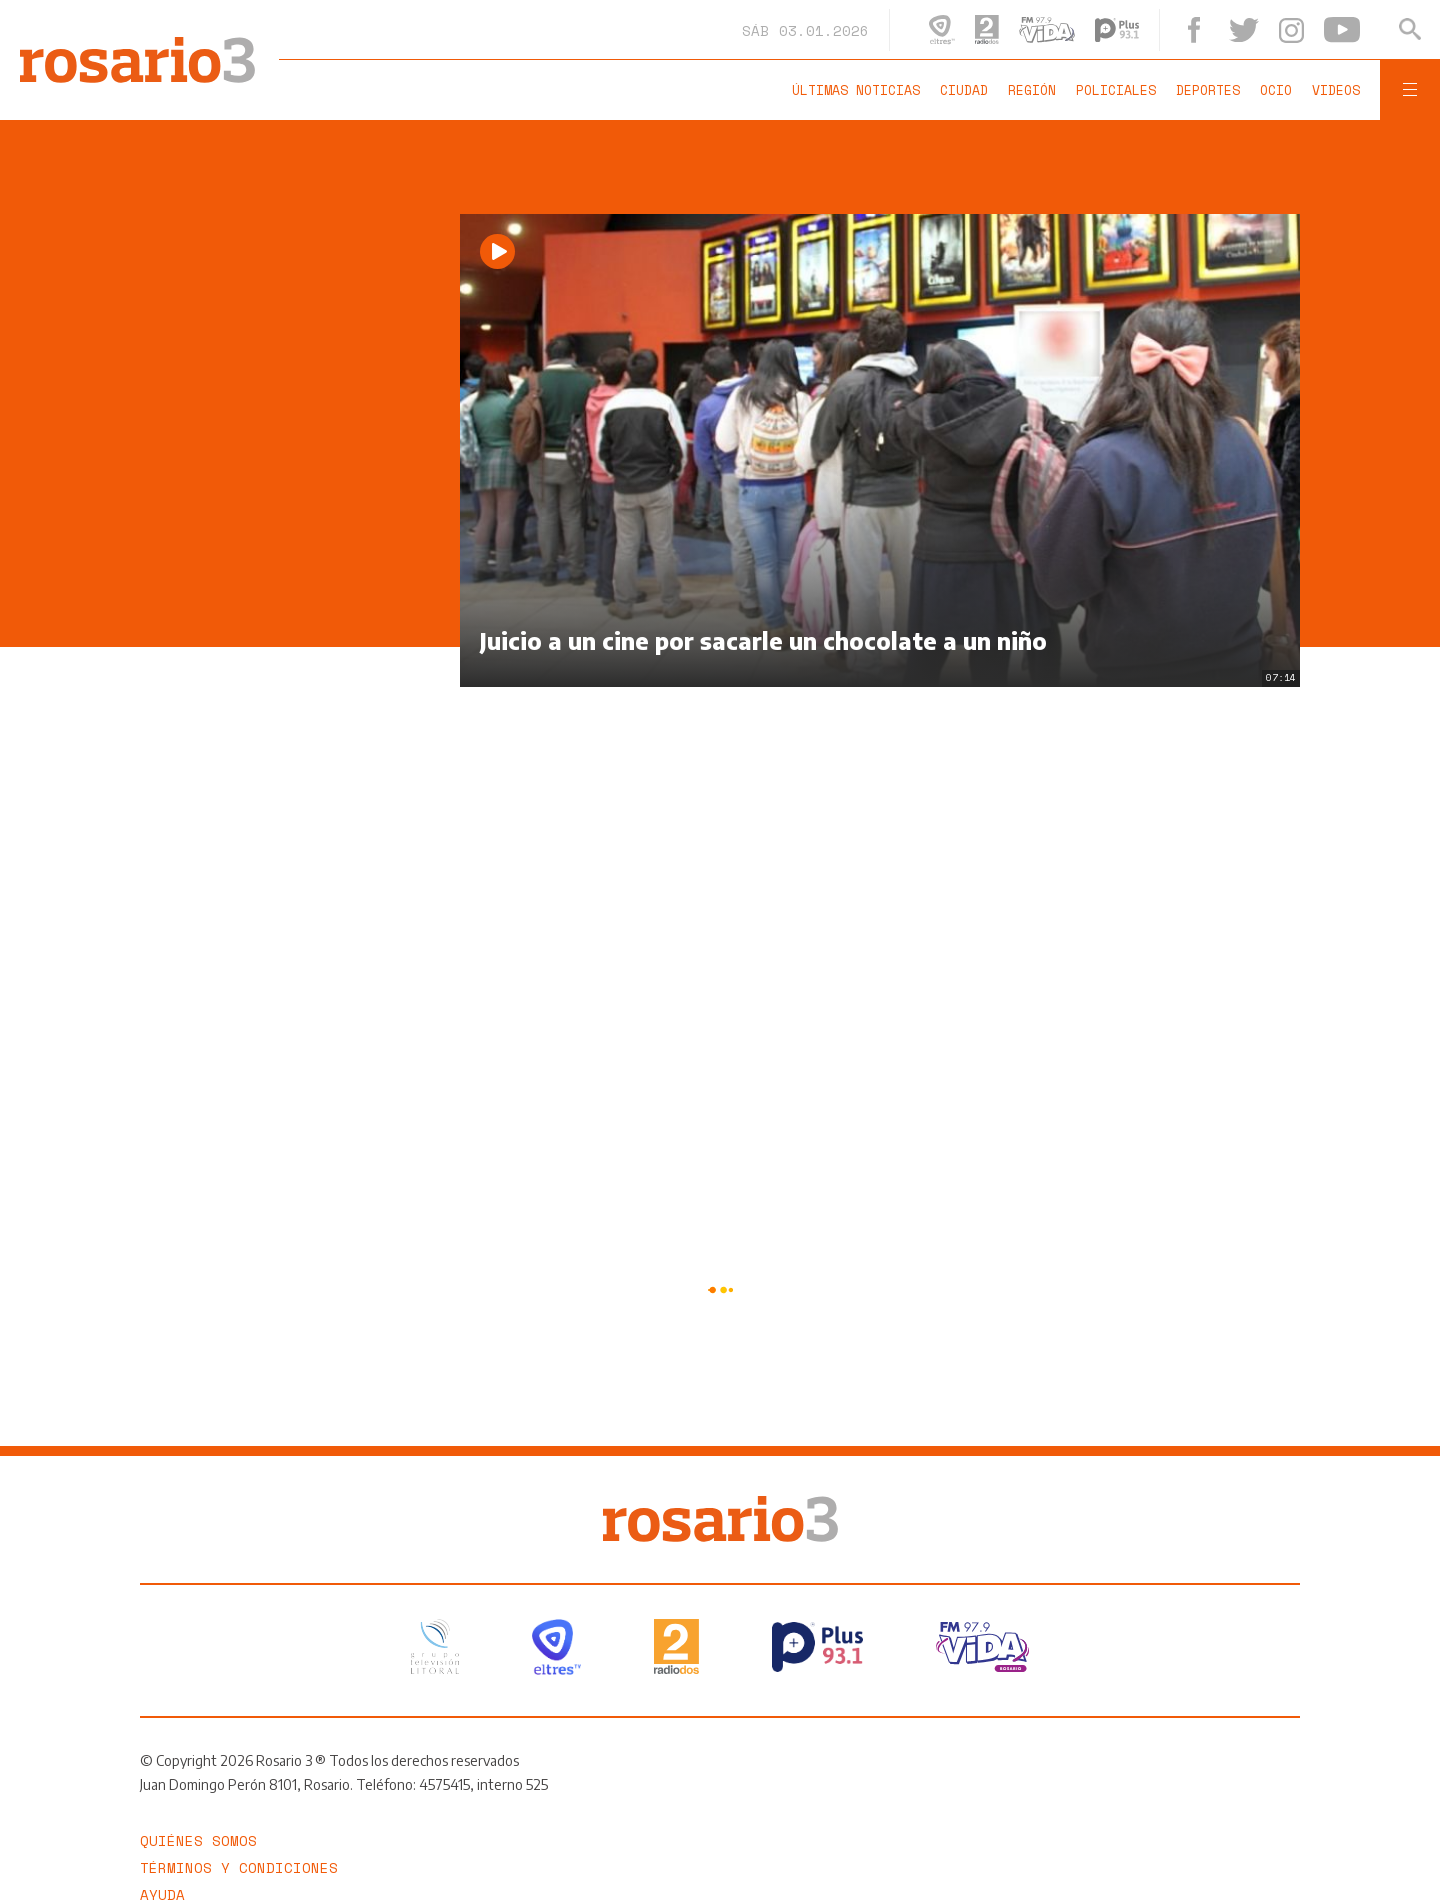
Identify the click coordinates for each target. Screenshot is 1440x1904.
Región (1032, 90)
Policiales (1116, 90)
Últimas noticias (856, 90)
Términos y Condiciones (239, 1867)
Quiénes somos (198, 1840)
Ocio (1276, 90)
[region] (290, 514)
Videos (1336, 90)
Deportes (1208, 90)
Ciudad (964, 90)
